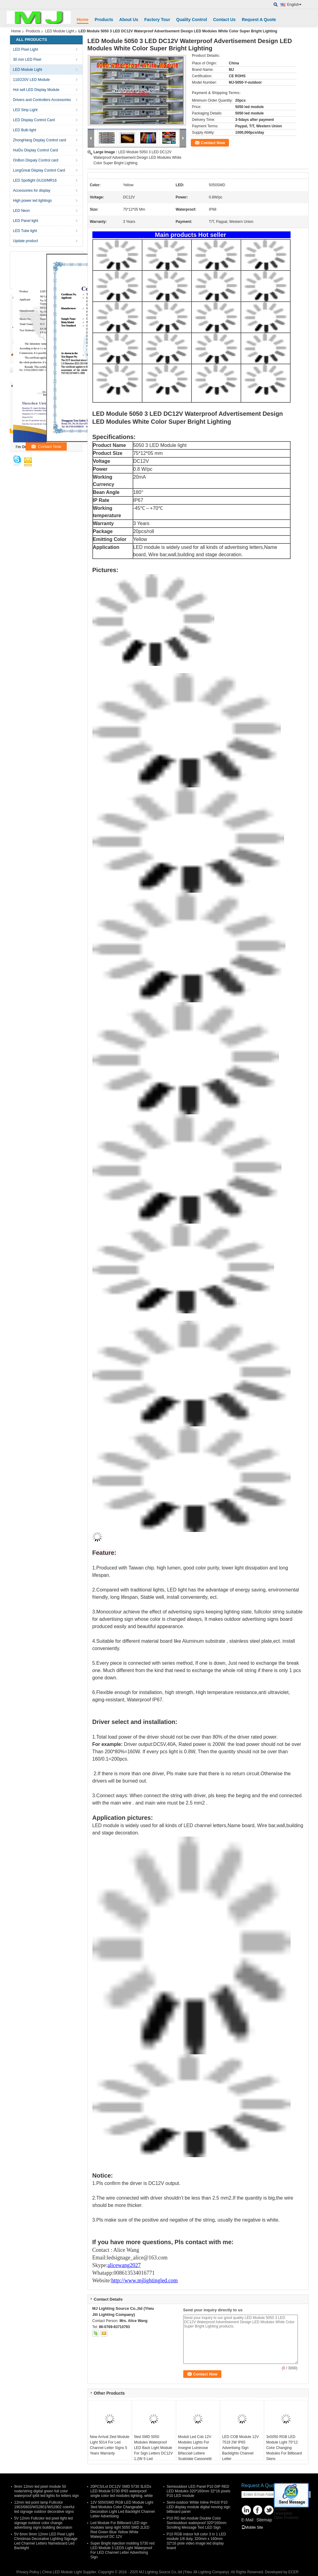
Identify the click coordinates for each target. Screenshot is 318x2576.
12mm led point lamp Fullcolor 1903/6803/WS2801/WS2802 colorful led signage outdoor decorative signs (44, 2507)
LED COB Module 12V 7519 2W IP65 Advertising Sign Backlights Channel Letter (240, 2448)
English (294, 4)
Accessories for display (32, 190)
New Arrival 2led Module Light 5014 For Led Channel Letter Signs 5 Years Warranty (109, 2445)
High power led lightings (32, 200)
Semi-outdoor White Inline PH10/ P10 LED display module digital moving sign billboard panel (198, 2507)
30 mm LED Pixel (27, 59)
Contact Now (213, 142)
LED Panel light (25, 221)
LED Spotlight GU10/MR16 (35, 180)
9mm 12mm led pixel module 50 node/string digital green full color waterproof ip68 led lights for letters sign (46, 2491)
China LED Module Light (62, 2572)
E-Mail (247, 2519)
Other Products (286, 2518)
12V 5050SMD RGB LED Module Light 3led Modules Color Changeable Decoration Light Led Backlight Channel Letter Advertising (123, 2509)
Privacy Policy (27, 2572)
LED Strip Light (25, 110)
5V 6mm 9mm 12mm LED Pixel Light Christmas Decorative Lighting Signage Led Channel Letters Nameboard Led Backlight (45, 2541)
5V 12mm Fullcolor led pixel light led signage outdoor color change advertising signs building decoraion (43, 2523)
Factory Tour (157, 19)
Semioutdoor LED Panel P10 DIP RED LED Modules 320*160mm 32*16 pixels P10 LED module (198, 2491)
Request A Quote (259, 19)
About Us (128, 19)
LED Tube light (25, 231)
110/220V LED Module (31, 80)
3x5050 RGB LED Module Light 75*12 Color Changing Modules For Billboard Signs (284, 2448)
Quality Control (191, 19)
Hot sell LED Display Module (36, 90)
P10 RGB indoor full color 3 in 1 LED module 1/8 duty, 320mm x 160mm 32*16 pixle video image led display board (196, 2541)
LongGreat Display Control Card (39, 170)
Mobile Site (252, 2527)
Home (83, 19)
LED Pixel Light (25, 49)
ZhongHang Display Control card (39, 140)
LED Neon (21, 211)
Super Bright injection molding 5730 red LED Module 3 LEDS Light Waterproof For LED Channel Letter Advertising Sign (123, 2550)
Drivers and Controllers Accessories (42, 100)
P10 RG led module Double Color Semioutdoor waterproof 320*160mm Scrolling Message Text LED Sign (197, 2523)
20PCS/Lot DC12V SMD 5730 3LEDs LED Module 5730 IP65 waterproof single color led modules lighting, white (122, 2491)
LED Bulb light (24, 130)
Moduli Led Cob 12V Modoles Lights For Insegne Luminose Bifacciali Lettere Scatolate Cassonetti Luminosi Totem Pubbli (196, 2450)
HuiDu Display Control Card (35, 150)
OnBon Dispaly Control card (36, 160)
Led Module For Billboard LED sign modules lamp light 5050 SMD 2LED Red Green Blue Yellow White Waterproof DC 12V (120, 2530)
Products (104, 19)
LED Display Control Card (34, 120)
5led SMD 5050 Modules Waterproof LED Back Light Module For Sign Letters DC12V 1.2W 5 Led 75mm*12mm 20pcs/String (153, 2453)
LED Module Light (59, 31)
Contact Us (224, 19)
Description (283, 2513)
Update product (25, 241)
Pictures (280, 2509)
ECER (293, 2572)
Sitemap (264, 2519)
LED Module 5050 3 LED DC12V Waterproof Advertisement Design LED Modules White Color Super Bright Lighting (137, 157)
